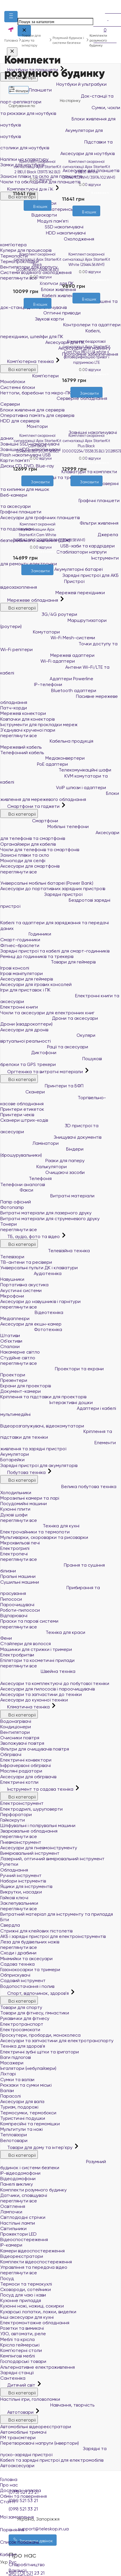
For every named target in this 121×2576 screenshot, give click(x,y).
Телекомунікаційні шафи (55, 770)
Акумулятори (14, 1454)
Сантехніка (12, 2378)
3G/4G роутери (38, 614)
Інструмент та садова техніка (37, 1789)
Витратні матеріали (47, 1195)
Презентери (13, 1380)
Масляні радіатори (21, 1771)
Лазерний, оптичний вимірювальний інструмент (52, 1858)
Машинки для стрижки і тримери (36, 1649)
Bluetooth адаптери (48, 690)
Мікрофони (12, 1296)
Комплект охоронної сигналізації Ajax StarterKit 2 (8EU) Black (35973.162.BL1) (37, 166)
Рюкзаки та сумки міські (26, 2085)
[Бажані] (32, 311)
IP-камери (11, 2245)
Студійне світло (17, 1357)
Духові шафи (13, 1515)
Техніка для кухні (39, 1526)
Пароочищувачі (17, 1604)
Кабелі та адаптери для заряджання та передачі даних (60, 921)
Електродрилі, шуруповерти (31, 1809)
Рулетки (9, 1864)
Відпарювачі (13, 1615)
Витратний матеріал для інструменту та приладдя (56, 1914)
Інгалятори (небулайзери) (28, 2068)
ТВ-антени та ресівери (26, 1262)
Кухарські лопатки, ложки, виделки (38, 2311)
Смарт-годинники (20, 939)
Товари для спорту (21, 2007)
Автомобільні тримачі (23, 2432)
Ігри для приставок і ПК (25, 990)
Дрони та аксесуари (49, 1018)
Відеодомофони (18, 2178)
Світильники (13, 2228)
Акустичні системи (21, 1290)
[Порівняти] (42, 311)
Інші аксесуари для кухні (27, 2317)
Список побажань (60, 2538)
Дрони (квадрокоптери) (26, 1024)
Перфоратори (16, 1814)
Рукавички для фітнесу (24, 2018)
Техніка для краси (42, 1632)
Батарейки (12, 1459)
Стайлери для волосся (25, 1643)
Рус (12, 2562)
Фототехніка (31, 1329)
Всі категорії (19, 607)
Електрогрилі (14, 1548)
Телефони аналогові (22, 1184)
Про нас (9, 2485)
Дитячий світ (18, 2385)
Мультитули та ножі (21, 2129)
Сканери (22, 1092)
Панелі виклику (16, 2184)
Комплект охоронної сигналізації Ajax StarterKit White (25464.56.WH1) (86, 259)
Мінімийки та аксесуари (26, 1958)
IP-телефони (31, 684)
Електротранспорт (21, 2024)
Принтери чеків (17, 1114)
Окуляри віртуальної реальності (47, 1038)
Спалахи (10, 1346)
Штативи (10, 1335)
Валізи (7, 2090)
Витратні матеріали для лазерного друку (46, 1213)
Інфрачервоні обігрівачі (25, 1765)
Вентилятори (15, 1732)
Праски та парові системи (29, 1621)
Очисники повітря (19, 1737)
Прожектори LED (18, 2234)
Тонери (8, 1224)
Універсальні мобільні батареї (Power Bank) (49, 880)
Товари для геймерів (48, 962)
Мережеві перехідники (52, 592)
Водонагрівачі (15, 1721)
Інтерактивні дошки (46, 1402)
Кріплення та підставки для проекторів (43, 1396)
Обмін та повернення (23, 2496)
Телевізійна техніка (45, 1250)
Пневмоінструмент (20, 1842)
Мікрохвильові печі (20, 1543)
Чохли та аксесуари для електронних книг (47, 1012)
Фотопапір (12, 1207)
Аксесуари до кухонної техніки (34, 1700)
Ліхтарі (8, 2074)
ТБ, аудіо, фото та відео (30, 1236)
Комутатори (30, 632)
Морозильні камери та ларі (29, 1498)
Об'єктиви (11, 1341)
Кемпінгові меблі (17, 2356)
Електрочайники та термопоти (35, 1532)
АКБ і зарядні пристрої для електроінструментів (53, 1936)
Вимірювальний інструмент (29, 1853)
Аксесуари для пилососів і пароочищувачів (47, 1689)
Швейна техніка (37, 1671)
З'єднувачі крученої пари (27, 730)
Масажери (11, 2063)
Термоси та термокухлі (26, 2284)
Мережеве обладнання (29, 600)
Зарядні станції (16, 2372)
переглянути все (18, 735)
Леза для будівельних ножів (29, 1942)
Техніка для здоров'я (22, 2046)
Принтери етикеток (22, 1109)
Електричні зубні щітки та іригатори (39, 2052)
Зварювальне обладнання (28, 1831)
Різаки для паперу (42, 1160)
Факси (16, 1190)
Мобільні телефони (44, 826)
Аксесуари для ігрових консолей (36, 984)
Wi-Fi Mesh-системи (47, 637)
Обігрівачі (10, 1754)
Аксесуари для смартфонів (29, 866)
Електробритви (17, 1655)
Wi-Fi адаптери (37, 661)
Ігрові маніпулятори (21, 973)
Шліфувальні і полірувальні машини (37, 1825)
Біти (4, 1919)
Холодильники (15, 1492)
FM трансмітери (18, 2437)
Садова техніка (17, 1964)
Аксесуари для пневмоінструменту (38, 1847)
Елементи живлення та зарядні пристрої (58, 1445)
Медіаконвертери (42, 758)
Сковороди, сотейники (25, 2289)
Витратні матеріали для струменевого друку (50, 1218)
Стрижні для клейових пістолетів (36, 1931)
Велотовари (13, 2140)
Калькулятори (33, 1166)
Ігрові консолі (14, 968)
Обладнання (14, 1870)
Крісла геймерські (20, 2345)
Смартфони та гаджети (30, 806)
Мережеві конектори (23, 713)
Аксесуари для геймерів (26, 979)
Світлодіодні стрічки (22, 2217)
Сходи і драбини (18, 1953)
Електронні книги (19, 1007)
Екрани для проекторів (25, 1385)
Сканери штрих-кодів (24, 1120)
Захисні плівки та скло (24, 855)
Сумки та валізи (17, 2079)
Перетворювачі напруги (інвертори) (39, 2443)
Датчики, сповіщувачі (23, 2195)
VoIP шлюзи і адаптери (53, 787)
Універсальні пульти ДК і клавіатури (39, 1267)
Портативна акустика (24, 1284)
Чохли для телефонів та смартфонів (39, 849)
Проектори (12, 1375)
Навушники (12, 1279)
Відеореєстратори (21, 2256)
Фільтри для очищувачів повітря (34, 1749)
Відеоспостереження (24, 2239)
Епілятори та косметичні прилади (37, 1660)
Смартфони (29, 820)
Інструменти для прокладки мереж (39, 724)
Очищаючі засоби (42, 1172)
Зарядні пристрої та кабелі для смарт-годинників (54, 951)
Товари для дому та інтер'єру (37, 2147)
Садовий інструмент (23, 1980)
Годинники (25, 934)
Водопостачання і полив (27, 1986)
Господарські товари (23, 2361)
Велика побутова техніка (58, 1486)
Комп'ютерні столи (21, 2350)
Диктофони (28, 1052)
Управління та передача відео (33, 2267)
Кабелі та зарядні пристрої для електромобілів (51, 2460)
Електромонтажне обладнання (34, 2322)
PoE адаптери (34, 764)
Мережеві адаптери (47, 655)
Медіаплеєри (14, 1318)
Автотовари (17, 2412)
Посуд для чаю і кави (23, 2295)
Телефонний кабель (22, 752)
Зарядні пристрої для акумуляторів (38, 1465)
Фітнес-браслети (19, 945)
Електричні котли (19, 1782)
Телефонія (26, 1178)
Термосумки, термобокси (28, 2112)
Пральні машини (18, 1576)
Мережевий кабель (21, 747)
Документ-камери (20, 1391)
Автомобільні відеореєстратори (35, 2426)
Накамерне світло (20, 1352)
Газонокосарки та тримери (30, 1969)
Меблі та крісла (17, 2339)
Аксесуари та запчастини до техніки (41, 1694)
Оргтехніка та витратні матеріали (42, 1071)
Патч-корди (13, 708)
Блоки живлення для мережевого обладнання (59, 796)
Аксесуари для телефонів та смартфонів (59, 835)
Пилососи (11, 1599)
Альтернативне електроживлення (37, 2367)
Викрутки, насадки (21, 1892)
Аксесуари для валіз (22, 2101)
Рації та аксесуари (44, 1047)
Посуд (7, 2278)
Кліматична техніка (25, 1707)
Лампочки (11, 2212)
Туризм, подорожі (19, 2107)
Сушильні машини (19, 1582)
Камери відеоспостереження (32, 2250)
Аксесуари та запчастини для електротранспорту (56, 2040)
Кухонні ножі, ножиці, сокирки (32, 2306)
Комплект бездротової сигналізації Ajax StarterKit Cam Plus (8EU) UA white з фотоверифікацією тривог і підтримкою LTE (86, 352)
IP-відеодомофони (20, 2173)
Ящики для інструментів (26, 1886)
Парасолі (10, 2096)
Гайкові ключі (14, 1897)
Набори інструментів (23, 1881)
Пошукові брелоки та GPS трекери (51, 1061)
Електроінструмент (22, 1803)
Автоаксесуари (17, 2465)
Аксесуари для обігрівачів (28, 1776)
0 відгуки (44, 179)
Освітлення (12, 2206)
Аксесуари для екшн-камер (31, 1324)
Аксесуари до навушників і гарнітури (40, 1301)
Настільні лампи (17, 2223)
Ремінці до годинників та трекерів (36, 956)
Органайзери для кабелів (28, 844)
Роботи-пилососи (20, 1610)
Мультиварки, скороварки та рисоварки (44, 1537)
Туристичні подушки (22, 2118)
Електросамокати (20, 2029)
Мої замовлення (60, 2513)
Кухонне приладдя (20, 2300)
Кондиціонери (15, 1726)
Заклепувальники (19, 1903)
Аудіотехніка (31, 1273)
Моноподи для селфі (22, 860)
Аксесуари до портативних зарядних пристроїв (52, 888)
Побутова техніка (23, 1472)
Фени (6, 1638)
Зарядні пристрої (41, 894)
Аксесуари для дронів (24, 1029)
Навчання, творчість (47, 2405)
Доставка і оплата (20, 2490)
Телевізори (12, 1256)
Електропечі (14, 1554)
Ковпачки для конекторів (27, 719)
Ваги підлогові (15, 2057)
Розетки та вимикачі (22, 2328)
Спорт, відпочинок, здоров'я (35, 1993)
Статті (7, 2501)
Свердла (10, 1925)
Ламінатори (29, 1143)
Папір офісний (15, 1202)
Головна (8, 2479)
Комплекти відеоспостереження (36, 2261)
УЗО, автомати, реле (23, 2333)
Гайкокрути (12, 1820)
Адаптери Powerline (46, 678)
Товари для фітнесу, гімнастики (34, 2013)
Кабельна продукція (46, 741)
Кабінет (60, 2551)
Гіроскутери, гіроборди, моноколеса (40, 2035)
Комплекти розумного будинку (33, 2190)
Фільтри (18, 89)
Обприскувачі (15, 1975)
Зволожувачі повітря (22, 1743)
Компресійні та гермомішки (30, 2123)
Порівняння (60, 2526)
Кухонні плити (15, 1509)
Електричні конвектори (25, 1760)
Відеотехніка (31, 1312)
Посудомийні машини (23, 1503)
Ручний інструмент (21, 1875)
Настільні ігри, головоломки (30, 2399)
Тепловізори (13, 2134)
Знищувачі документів (50, 1137)
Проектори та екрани (52, 1368)
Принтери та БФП (41, 1085)
